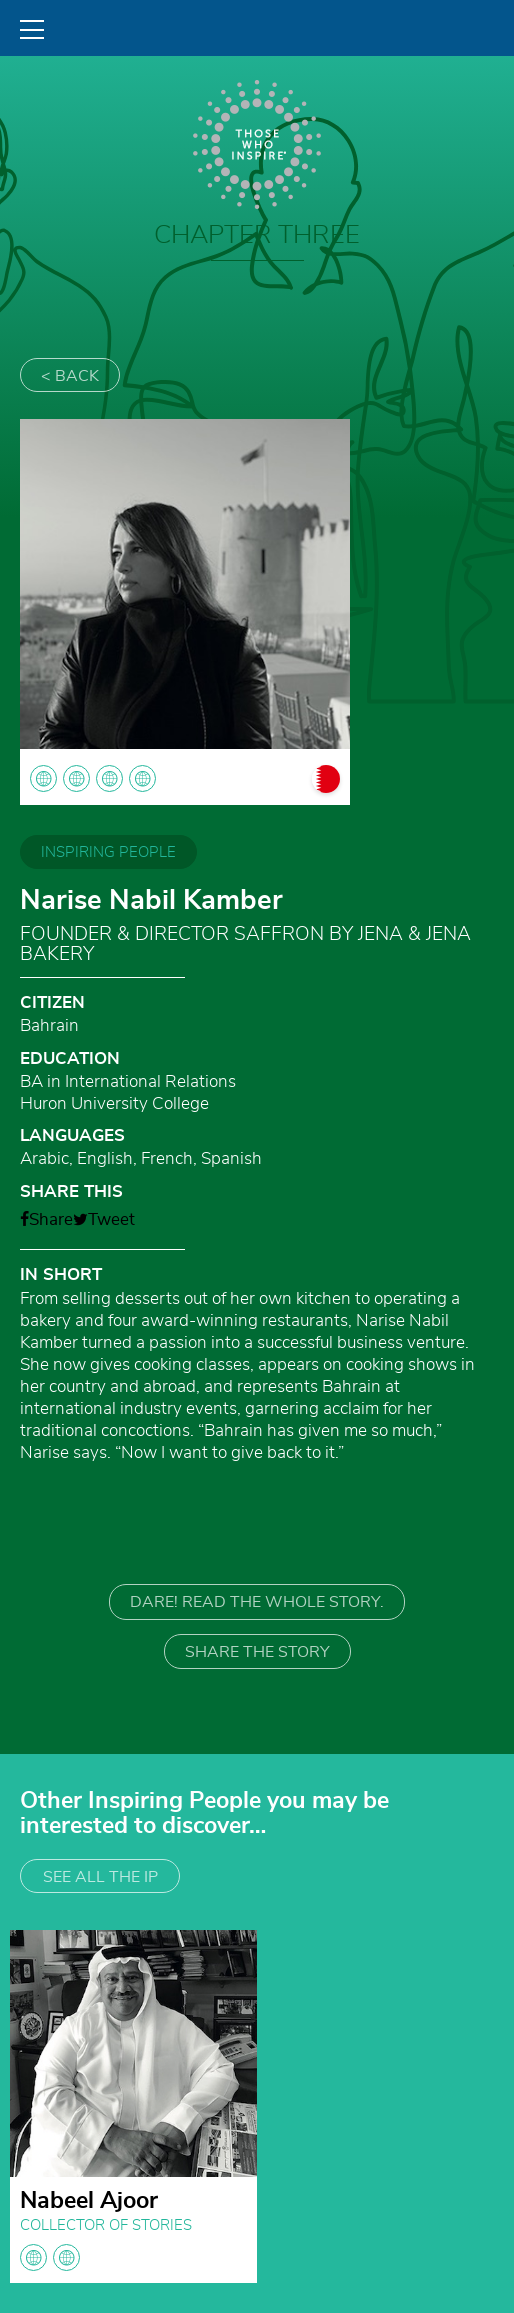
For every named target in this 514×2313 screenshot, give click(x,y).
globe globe (50, 2257)
